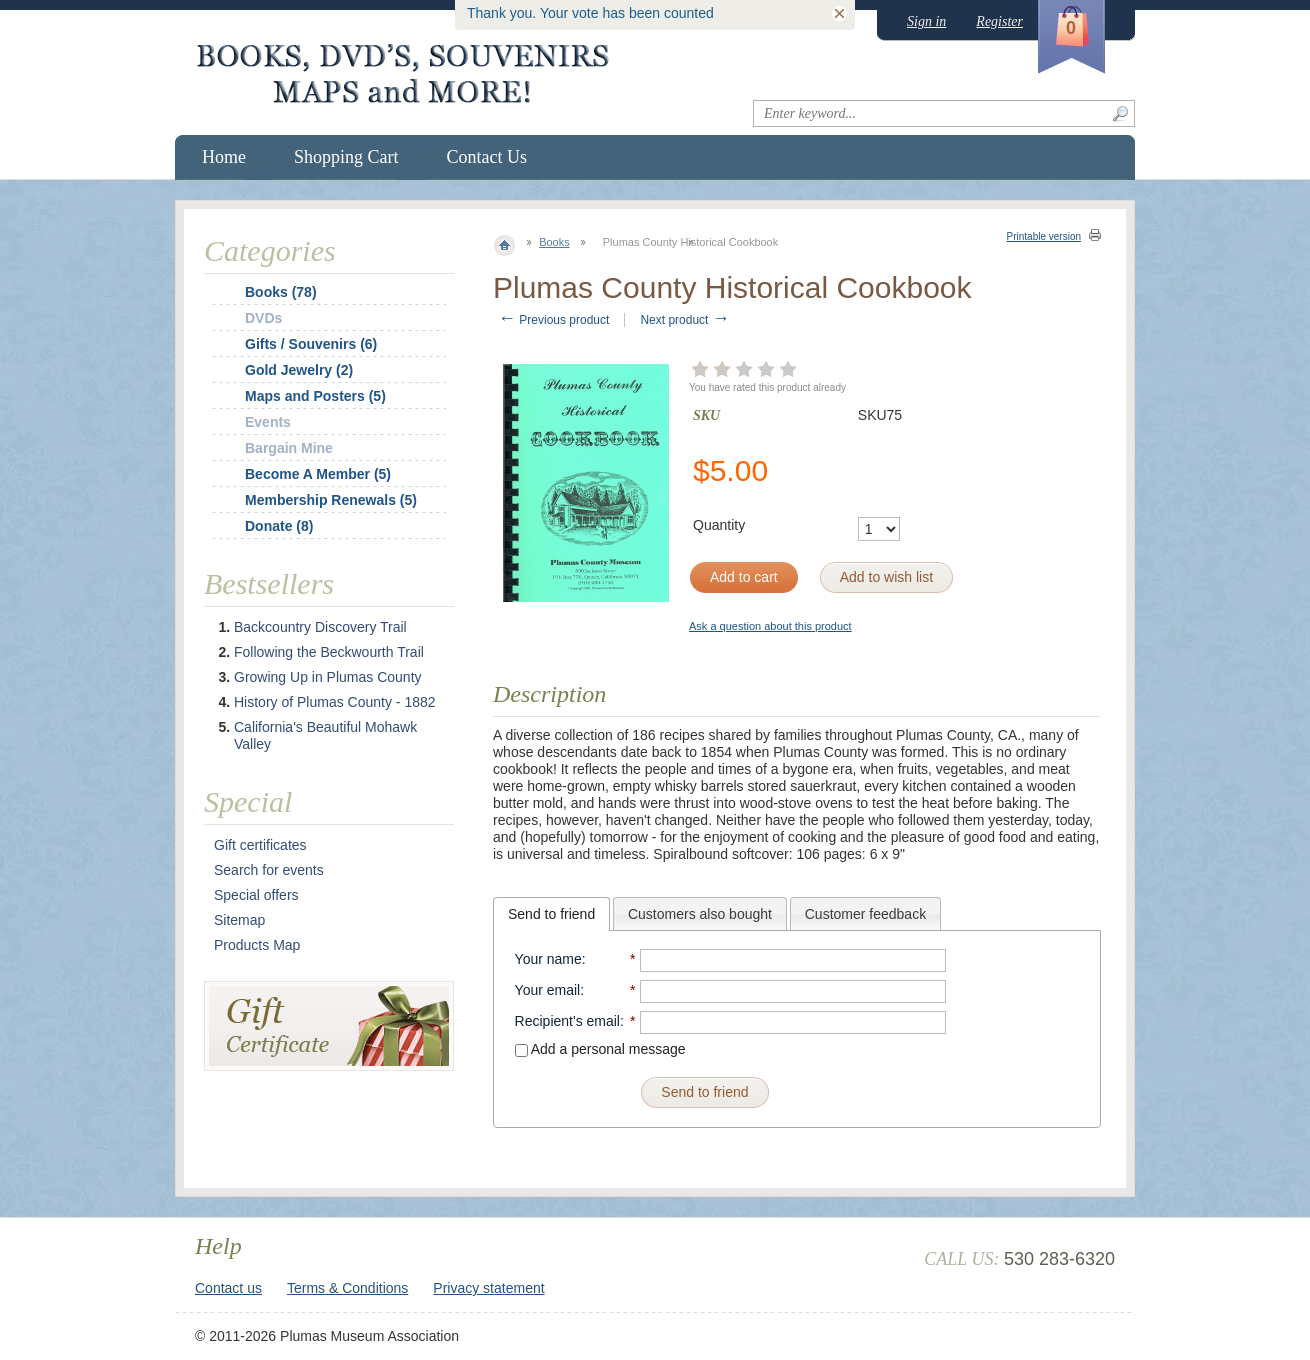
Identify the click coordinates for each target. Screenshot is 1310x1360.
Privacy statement (488, 1288)
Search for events (269, 870)
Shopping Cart (346, 157)
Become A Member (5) (318, 474)
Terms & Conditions (347, 1288)
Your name (548, 959)
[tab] (551, 914)
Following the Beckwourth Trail (329, 652)
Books (554, 242)
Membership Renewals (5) (331, 500)
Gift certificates (260, 845)
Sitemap (239, 920)
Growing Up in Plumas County (328, 677)
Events (268, 422)
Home (224, 157)
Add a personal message (600, 1049)
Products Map (257, 945)
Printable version (1044, 236)
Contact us (228, 1288)
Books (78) (281, 292)
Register (999, 21)
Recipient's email (567, 1021)
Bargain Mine (289, 448)
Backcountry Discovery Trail (320, 627)
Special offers (256, 895)
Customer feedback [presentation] (865, 914)
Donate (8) (279, 526)
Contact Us (487, 157)
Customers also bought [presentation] (700, 914)
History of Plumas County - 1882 (335, 702)
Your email (548, 990)
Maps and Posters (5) (315, 396)
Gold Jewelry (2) (299, 370)
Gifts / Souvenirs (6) (311, 344)
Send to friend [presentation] (551, 914)
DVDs (263, 318)
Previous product (553, 320)
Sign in (926, 21)
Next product (684, 320)
